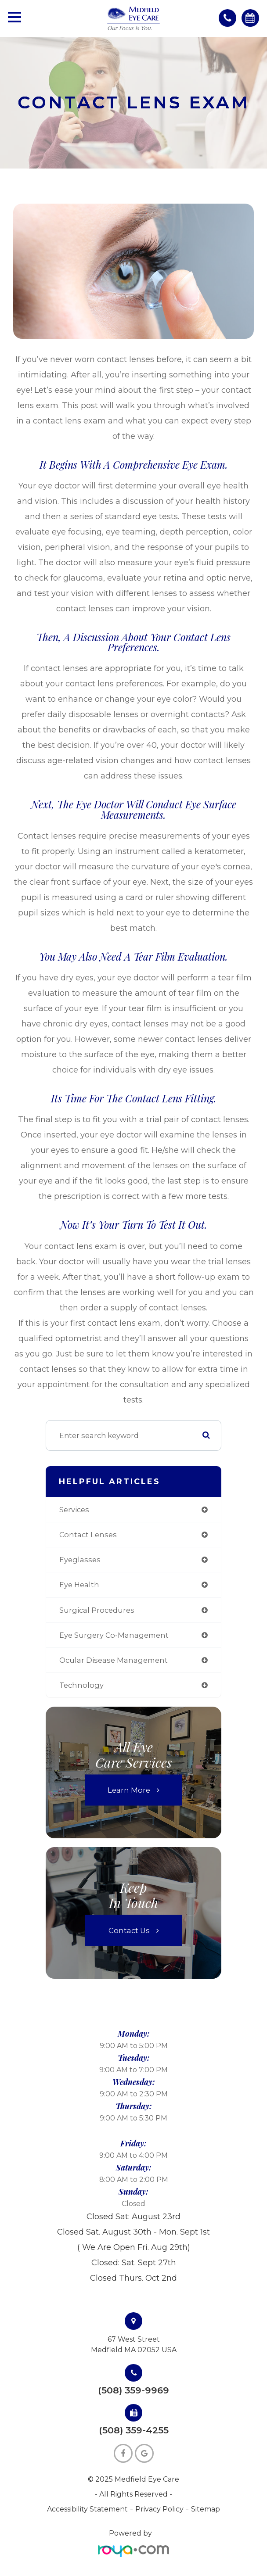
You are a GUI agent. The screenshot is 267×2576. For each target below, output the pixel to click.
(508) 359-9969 (133, 2390)
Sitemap (205, 2509)
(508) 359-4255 (134, 2430)
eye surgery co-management (114, 1635)
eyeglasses (80, 1559)
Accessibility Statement (87, 2509)
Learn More (129, 1790)
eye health (79, 1584)
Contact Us (129, 1930)
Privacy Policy (159, 2509)
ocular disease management (113, 1660)
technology (81, 1685)
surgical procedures (96, 1610)
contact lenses (88, 1534)
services (74, 1509)
